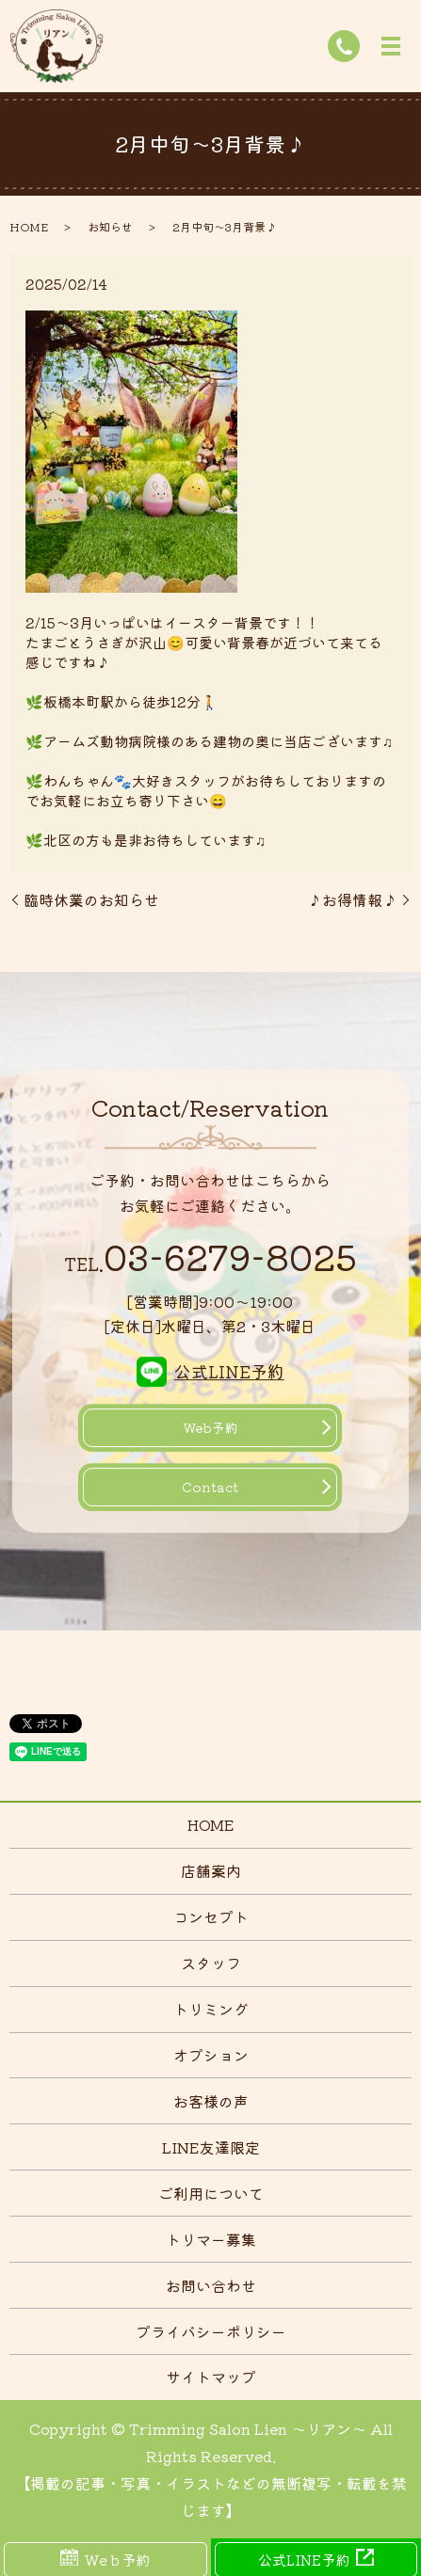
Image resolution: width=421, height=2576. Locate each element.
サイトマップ (211, 2376)
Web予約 (210, 1427)
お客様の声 (211, 2101)
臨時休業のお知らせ (91, 899)
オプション (211, 2054)
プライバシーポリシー (211, 2331)
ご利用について (211, 2193)
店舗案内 (211, 1870)
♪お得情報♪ (352, 899)
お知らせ (110, 226)
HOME (28, 226)
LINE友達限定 (211, 2147)
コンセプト (211, 1916)
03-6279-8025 (210, 1256)
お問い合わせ (211, 2285)
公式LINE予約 (229, 1371)
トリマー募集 (211, 2239)
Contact (210, 1486)
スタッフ (211, 1962)
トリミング (211, 2008)
